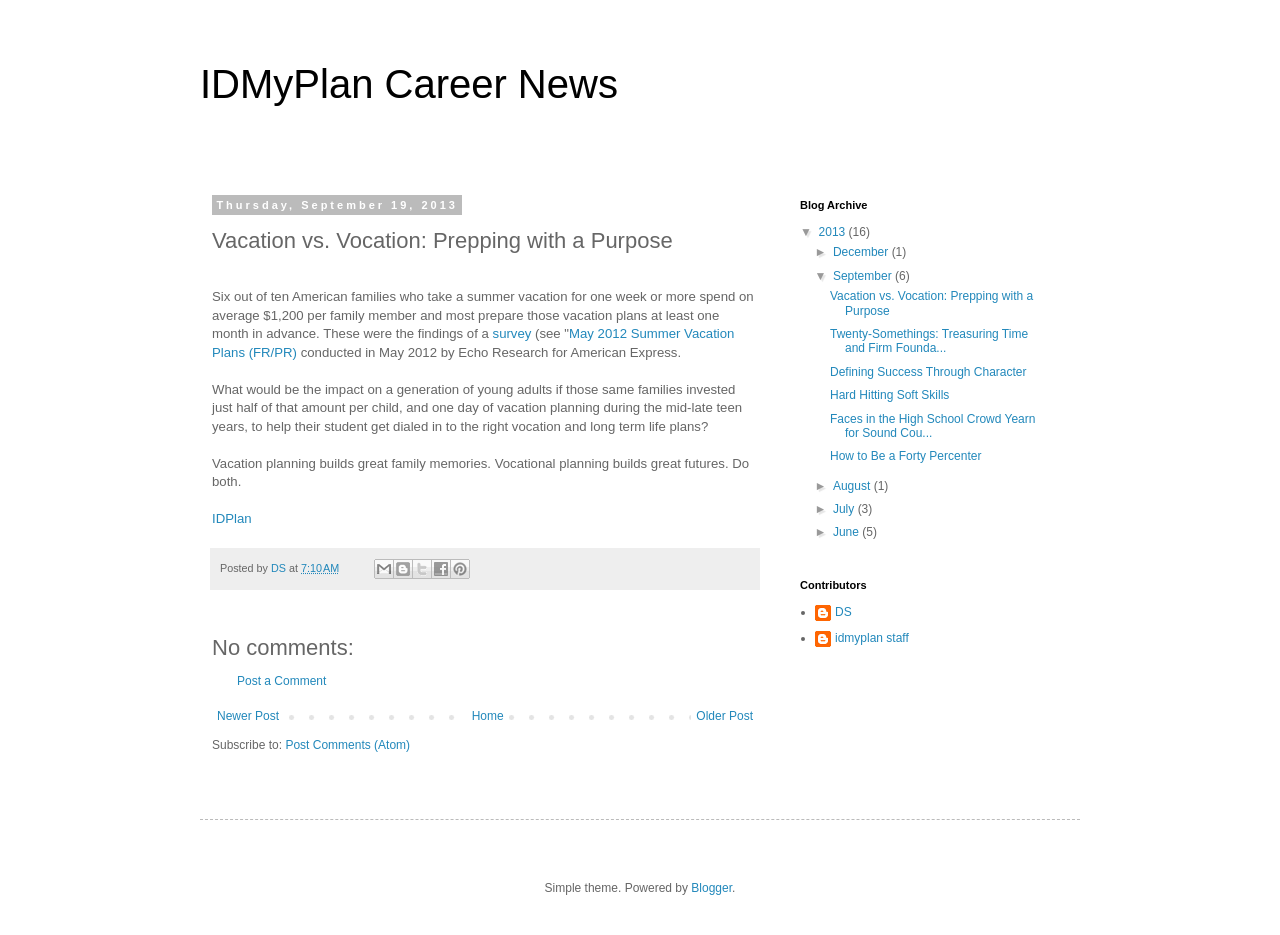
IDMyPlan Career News (409, 84)
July (845, 509)
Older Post (724, 716)
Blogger (711, 888)
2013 (834, 232)
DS (843, 612)
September (864, 276)
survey (512, 333)
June (847, 532)
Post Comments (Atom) (347, 745)
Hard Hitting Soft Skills (889, 395)
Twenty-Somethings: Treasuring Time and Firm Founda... (929, 341)
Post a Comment (281, 681)
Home (488, 716)
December (862, 252)
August (853, 486)
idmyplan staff (872, 638)
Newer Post (248, 716)
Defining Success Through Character (928, 372)
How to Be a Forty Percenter (905, 456)
